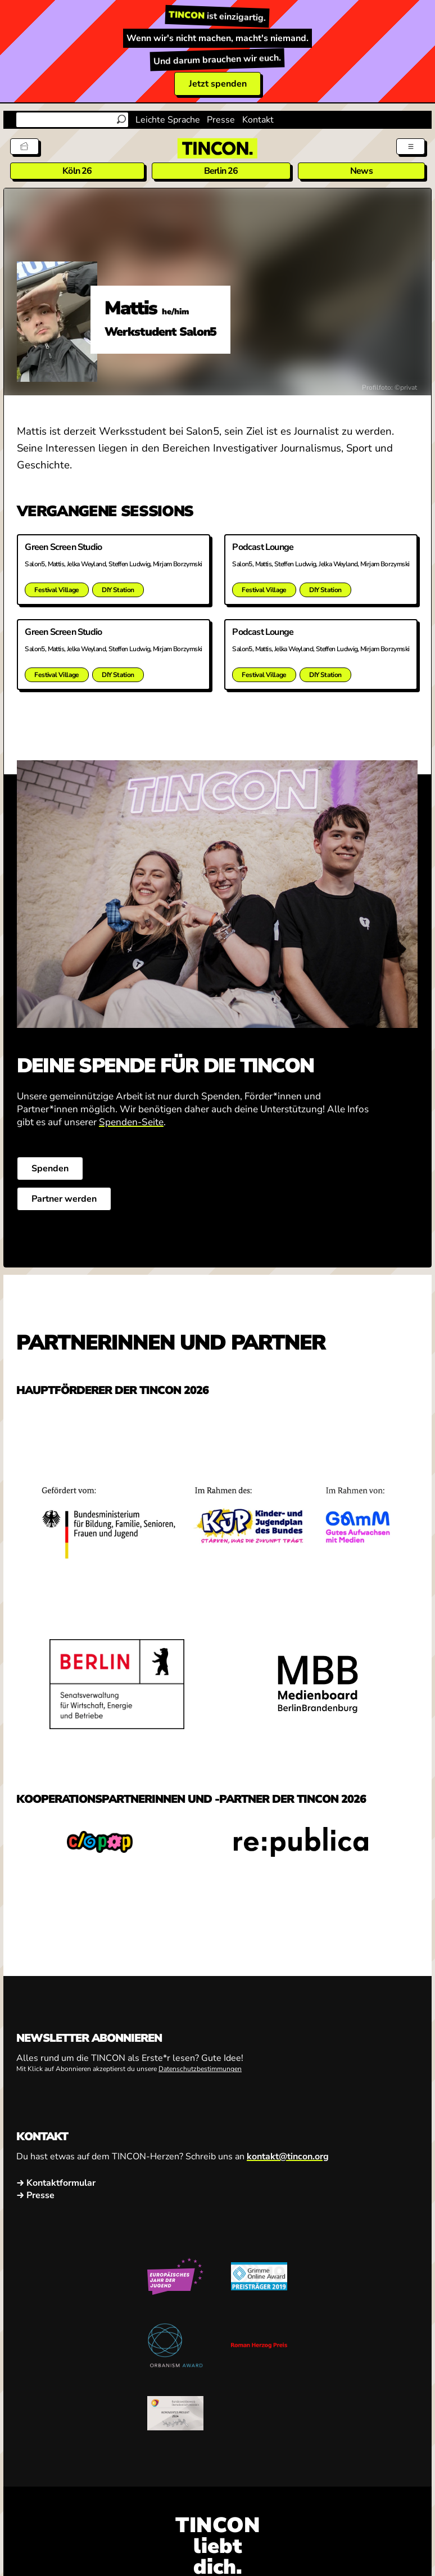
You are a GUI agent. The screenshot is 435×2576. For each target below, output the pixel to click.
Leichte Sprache (167, 120)
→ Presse (35, 2195)
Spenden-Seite (131, 1122)
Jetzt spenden (218, 84)
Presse (221, 120)
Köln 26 (77, 171)
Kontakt (258, 120)
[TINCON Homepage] (217, 148)
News (361, 171)
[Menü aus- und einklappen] (410, 146)
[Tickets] (24, 146)
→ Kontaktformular (56, 2183)
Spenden (50, 1168)
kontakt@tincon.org (288, 2156)
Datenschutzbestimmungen (200, 2069)
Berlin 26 (221, 171)
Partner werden (64, 1199)
